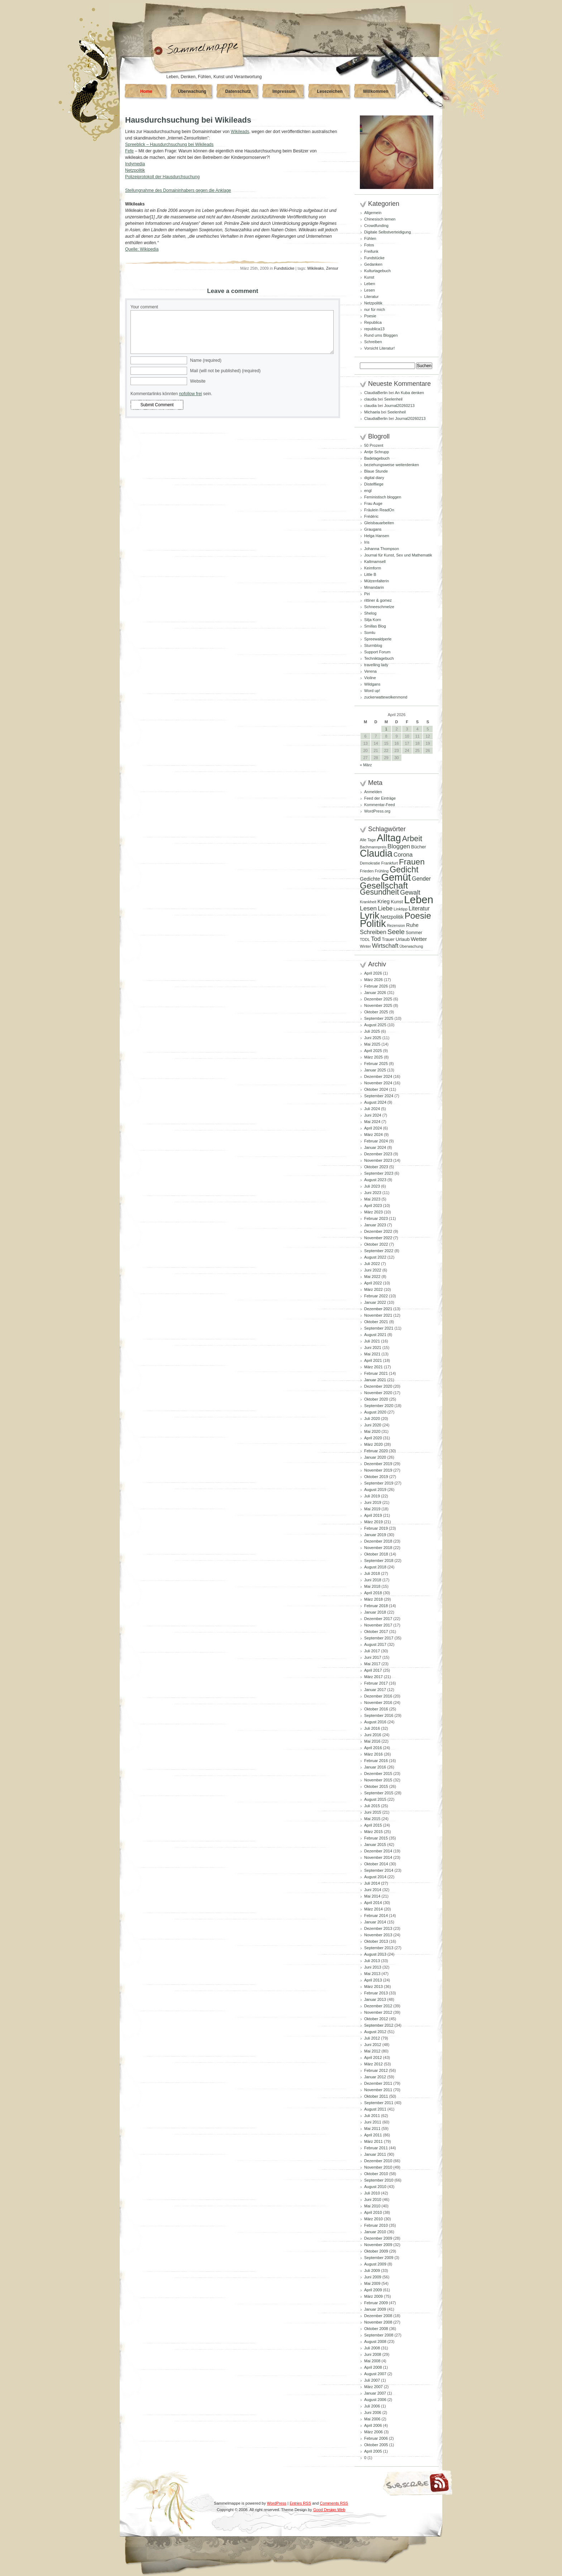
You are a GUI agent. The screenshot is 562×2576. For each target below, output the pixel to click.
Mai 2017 (372, 1664)
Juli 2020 (372, 1418)
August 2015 (375, 1799)
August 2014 (375, 1877)
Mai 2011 (372, 2128)
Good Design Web (329, 2510)
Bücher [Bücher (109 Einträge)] (418, 846)
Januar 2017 (375, 1689)
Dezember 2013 (378, 1928)
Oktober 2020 (376, 1399)
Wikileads (240, 131)
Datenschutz (238, 91)
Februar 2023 (376, 1218)
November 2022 (378, 1238)
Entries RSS (300, 2503)
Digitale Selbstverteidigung (387, 232)
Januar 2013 (375, 1999)
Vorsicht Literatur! (379, 348)
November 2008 (378, 2322)
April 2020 (373, 1438)
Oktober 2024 (376, 1089)
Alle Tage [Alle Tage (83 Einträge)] (368, 840)
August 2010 (375, 2186)
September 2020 (378, 1405)
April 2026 (373, 973)
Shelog (370, 613)
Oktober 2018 (376, 1554)
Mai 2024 (372, 1121)
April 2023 (373, 1205)
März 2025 (373, 1057)
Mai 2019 (372, 1509)
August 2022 (375, 1257)
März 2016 (373, 1754)
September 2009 (378, 2257)
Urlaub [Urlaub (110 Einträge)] (403, 939)
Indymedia (135, 163)
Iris (367, 542)
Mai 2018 (372, 1586)
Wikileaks (315, 268)
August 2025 (375, 1025)
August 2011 (375, 2109)
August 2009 (375, 2264)
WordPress (276, 2503)
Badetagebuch (377, 458)
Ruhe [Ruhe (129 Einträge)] (412, 925)
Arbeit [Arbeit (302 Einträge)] (412, 838)
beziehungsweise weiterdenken (391, 465)
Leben (369, 283)
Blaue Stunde (376, 471)
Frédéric (371, 516)
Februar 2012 (376, 2070)
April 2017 (373, 1670)
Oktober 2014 (376, 1864)
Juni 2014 (372, 1890)
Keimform (372, 568)
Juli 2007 (372, 2380)
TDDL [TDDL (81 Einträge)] (365, 939)
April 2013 (373, 1980)
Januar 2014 (375, 1922)
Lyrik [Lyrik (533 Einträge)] (369, 915)
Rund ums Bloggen (381, 335)
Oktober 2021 (376, 1322)
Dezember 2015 (378, 1773)
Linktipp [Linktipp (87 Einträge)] (401, 909)
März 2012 (373, 2064)
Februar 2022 (376, 1296)
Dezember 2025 (378, 999)
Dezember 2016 (378, 1696)
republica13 (374, 329)
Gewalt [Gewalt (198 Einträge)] (410, 892)
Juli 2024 (372, 1109)
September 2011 (378, 2103)
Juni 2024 (372, 1115)
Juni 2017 (372, 1657)
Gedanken (373, 264)
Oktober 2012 (376, 2019)
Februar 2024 (376, 1141)
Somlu (369, 632)
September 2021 (378, 1328)
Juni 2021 (372, 1347)
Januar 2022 (375, 1302)
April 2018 (373, 1593)
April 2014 (373, 1902)
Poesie (370, 316)
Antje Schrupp (376, 452)
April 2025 (373, 1050)
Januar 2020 (375, 1457)
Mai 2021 (372, 1354)
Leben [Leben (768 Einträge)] (418, 899)
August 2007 (375, 2374)
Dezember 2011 (378, 2083)
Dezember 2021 (378, 1309)
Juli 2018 (372, 1573)
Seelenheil (393, 399)
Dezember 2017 (378, 1618)
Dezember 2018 (378, 1541)
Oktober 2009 (376, 2251)
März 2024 (373, 1134)
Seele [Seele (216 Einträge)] (396, 932)
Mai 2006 (372, 2419)
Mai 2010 (372, 2206)
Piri (367, 594)
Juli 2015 (372, 1806)
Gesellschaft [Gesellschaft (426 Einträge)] (384, 885)
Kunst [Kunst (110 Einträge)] (397, 901)
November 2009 (378, 2245)
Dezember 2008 (378, 2316)
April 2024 (373, 1128)
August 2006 (375, 2399)
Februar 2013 (376, 1993)
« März (366, 765)
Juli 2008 (372, 2348)
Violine (370, 678)
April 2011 (373, 2135)
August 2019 (375, 1489)
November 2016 (378, 1702)
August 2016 (375, 1722)
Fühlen (370, 238)
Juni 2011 (372, 2122)
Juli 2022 (372, 1263)
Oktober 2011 (376, 2096)
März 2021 (373, 1367)
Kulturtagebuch (377, 271)
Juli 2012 (372, 2038)
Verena (370, 671)
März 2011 (373, 2141)
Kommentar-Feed (379, 804)
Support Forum (377, 652)
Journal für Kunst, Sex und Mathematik (398, 555)
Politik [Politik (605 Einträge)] (373, 923)
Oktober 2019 (376, 1476)
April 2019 (373, 1515)
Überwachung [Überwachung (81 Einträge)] (411, 946)
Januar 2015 (375, 1844)
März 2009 (373, 2296)
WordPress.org (377, 811)
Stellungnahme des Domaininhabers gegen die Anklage (178, 190)
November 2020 (378, 1393)
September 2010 (378, 2180)
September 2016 (378, 1715)
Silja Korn (372, 619)
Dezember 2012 (378, 2006)
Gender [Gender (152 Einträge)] (421, 879)
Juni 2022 (372, 1270)
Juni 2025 (372, 1038)
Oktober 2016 (376, 1709)
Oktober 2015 (376, 1786)
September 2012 (378, 2025)
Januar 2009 (375, 2309)
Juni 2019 (372, 1502)
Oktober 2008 (376, 2328)
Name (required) (205, 360)
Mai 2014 (372, 1896)
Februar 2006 (376, 2438)
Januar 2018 (375, 1612)
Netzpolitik (135, 170)
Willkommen (376, 91)
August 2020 (375, 1412)
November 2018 (378, 1547)
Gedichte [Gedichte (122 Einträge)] (370, 879)
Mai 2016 (372, 1741)
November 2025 (378, 1005)
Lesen (369, 290)
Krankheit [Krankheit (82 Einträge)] (368, 902)
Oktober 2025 (376, 1012)
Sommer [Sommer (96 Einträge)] (414, 932)
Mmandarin (374, 587)
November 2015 (378, 1780)
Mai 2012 (372, 2051)
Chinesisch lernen (379, 219)
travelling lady (376, 665)
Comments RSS (334, 2503)
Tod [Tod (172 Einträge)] (376, 939)
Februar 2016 (376, 1760)
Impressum (283, 91)
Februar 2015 (376, 1838)
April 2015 (373, 1825)
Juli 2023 (372, 1186)
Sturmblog (373, 645)
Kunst (369, 277)
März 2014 (373, 1909)
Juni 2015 (372, 1812)
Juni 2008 (372, 2354)
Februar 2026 (376, 986)
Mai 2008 (372, 2361)
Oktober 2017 (376, 1631)
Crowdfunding (376, 225)
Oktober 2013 (376, 1941)
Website (197, 381)
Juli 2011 (372, 2115)
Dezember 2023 (378, 1154)
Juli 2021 (372, 1341)
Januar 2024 (375, 1147)
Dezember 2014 (378, 1851)
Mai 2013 (372, 1973)
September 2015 (378, 1793)
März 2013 (373, 1986)
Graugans (372, 529)
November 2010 (378, 2167)
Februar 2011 (376, 2148)
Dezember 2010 (378, 2161)
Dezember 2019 (378, 1464)
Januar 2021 (375, 1380)
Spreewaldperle (377, 639)
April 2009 (373, 2290)
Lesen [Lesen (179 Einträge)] (368, 908)
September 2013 (378, 1948)
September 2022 (378, 1251)
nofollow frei (190, 393)
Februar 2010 (376, 2225)
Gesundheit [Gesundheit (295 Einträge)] (379, 892)
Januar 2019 (375, 1535)
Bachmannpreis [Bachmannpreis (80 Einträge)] (373, 847)
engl (368, 490)
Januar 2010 (375, 2232)
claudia (370, 399)
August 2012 (375, 2032)
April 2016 (373, 1748)
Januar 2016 (375, 1767)
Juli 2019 (372, 1496)
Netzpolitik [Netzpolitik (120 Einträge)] (392, 917)
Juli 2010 (372, 2193)
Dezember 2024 (378, 1076)
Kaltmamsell (375, 561)
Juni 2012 (372, 2044)
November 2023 (378, 1160)
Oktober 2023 (376, 1167)
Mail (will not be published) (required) (225, 370)
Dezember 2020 (378, 1386)
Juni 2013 (372, 1967)
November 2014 (378, 1857)
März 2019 (373, 1522)
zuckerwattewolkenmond (385, 697)
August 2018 (375, 1567)
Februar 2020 (376, 1451)
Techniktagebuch (379, 658)
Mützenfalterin (376, 581)
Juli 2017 (372, 1651)
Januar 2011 (375, 2154)
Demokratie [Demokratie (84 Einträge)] (370, 863)
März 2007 (373, 2387)
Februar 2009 (376, 2303)
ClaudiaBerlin (375, 392)
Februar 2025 (376, 1063)
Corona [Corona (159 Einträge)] (403, 854)
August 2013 (375, 1954)
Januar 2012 (375, 2077)
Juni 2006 (372, 2412)
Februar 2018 (376, 1606)
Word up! (372, 690)
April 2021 (373, 1360)
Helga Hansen (376, 536)
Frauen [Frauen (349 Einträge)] (412, 861)
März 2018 (373, 1599)
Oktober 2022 (376, 1244)
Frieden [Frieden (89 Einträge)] (367, 871)
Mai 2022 (372, 1276)
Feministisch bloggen (382, 497)
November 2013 (378, 1935)
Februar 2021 (376, 1373)
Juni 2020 (372, 1425)
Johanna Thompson (381, 548)
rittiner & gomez (378, 600)
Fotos (369, 245)
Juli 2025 (372, 1031)
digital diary (374, 477)
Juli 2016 (372, 1728)
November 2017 (378, 1625)
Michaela (372, 412)
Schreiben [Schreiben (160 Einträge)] (373, 932)
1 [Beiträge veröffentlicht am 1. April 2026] (386, 729)
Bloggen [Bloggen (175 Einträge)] (398, 846)
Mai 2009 (372, 2283)
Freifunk (371, 251)
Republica (373, 322)
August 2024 (375, 1102)
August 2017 (375, 1644)
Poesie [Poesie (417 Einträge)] (418, 915)
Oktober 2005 (376, 2445)
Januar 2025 (375, 1070)
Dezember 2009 (378, 2238)
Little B (370, 574)
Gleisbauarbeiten (379, 523)
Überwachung (192, 91)
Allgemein (372, 212)
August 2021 (375, 1334)
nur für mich (374, 309)
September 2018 (378, 1560)
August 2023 (375, 1180)
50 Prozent (373, 445)
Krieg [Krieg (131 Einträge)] (383, 901)
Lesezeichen (329, 91)
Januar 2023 (375, 1225)
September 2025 (378, 1018)
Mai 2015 (372, 1819)
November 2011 (378, 2090)
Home (146, 91)
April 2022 (373, 1283)
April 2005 (373, 2451)
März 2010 (373, 2219)
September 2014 (378, 1870)
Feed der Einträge (380, 798)
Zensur (332, 268)
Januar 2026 (375, 992)
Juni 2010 (372, 2199)
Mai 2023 (372, 1199)
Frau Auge (373, 503)
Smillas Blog (375, 626)
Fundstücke (284, 268)
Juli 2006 (372, 2406)
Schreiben (373, 342)
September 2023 (378, 1173)
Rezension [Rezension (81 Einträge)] (396, 925)
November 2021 (378, 1315)
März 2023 (373, 1212)
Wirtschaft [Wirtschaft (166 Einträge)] (385, 945)
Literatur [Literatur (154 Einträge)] (419, 908)
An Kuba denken (409, 392)
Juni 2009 (372, 2277)
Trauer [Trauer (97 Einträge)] (388, 939)
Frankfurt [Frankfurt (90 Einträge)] (389, 863)
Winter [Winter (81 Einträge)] (365, 946)
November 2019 (378, 1470)
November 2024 (378, 1083)
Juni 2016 (372, 1735)
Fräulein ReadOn (379, 510)
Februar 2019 (376, 1528)
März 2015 (373, 1831)
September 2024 (378, 1096)
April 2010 (373, 2212)
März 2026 (373, 979)
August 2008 (375, 2341)
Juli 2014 (372, 1883)
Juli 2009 (372, 2270)
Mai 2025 (372, 1044)
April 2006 (373, 2425)
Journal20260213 (399, 405)
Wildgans (372, 684)
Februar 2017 (376, 1683)
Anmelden (373, 792)
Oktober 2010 (376, 2174)
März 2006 (373, 2432)
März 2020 (373, 1444)
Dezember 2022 (378, 1231)
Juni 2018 (372, 1580)
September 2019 (378, 1483)
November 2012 (378, 2012)
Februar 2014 (376, 1915)
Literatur (371, 296)
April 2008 (373, 2367)
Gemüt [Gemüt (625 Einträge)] (396, 877)
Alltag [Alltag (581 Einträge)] (389, 838)
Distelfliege (374, 484)
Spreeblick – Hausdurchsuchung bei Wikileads (169, 144)
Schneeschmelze (379, 607)
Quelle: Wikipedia (141, 249)
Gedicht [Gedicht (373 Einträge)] (404, 869)
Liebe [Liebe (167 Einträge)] (385, 908)
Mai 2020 (372, 1431)
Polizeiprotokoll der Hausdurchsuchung (162, 176)
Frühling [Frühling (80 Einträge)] (382, 871)
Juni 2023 (372, 1192)
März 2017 (373, 1677)
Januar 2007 (375, 2393)
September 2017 (378, 1638)
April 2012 (373, 2057)
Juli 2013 (372, 1961)
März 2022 (373, 1289)
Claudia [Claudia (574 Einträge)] (376, 853)
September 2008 (378, 2335)
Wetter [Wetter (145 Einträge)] (419, 939)
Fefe (129, 150)
